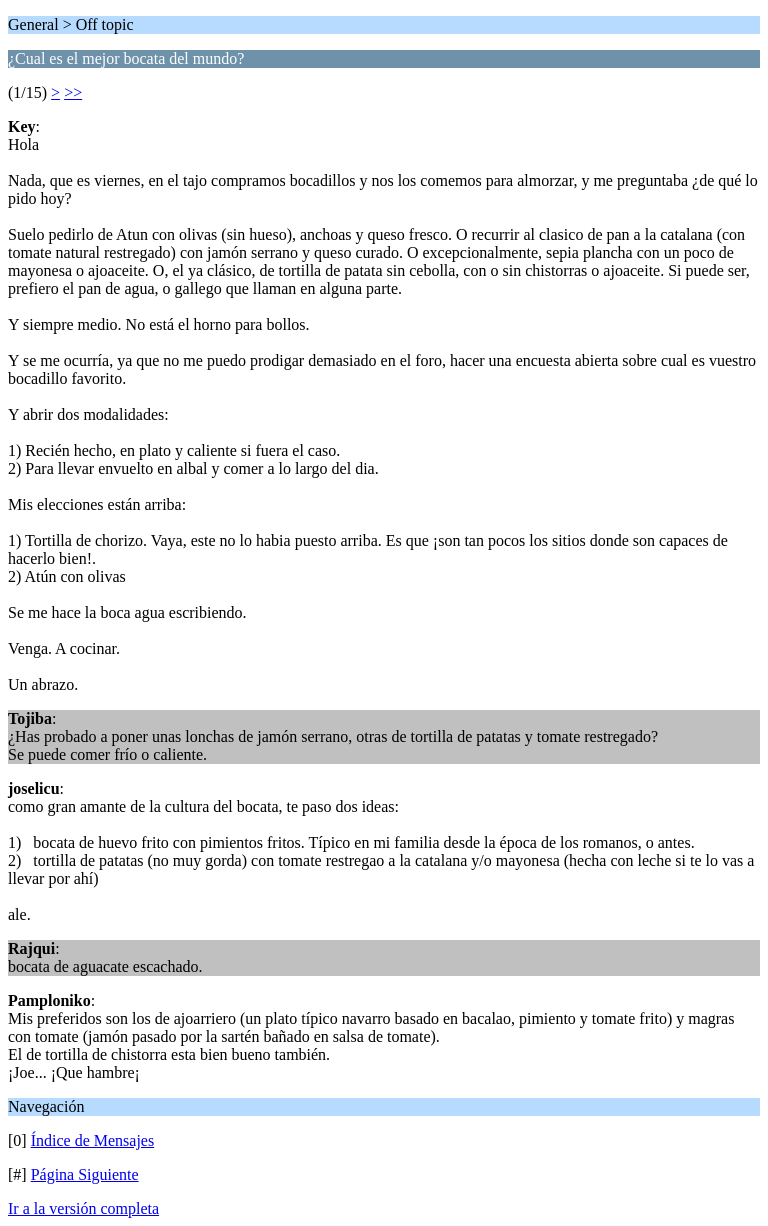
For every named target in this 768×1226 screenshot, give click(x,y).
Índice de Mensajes (93, 1140)
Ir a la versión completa (83, 1208)
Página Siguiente (85, 1174)
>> (73, 92)
